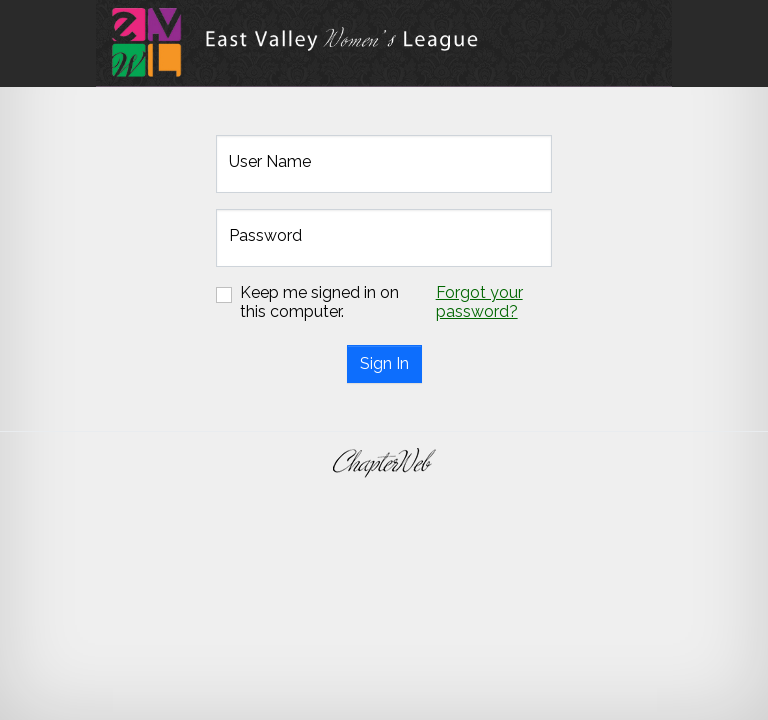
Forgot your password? (479, 302)
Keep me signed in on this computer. (319, 302)
